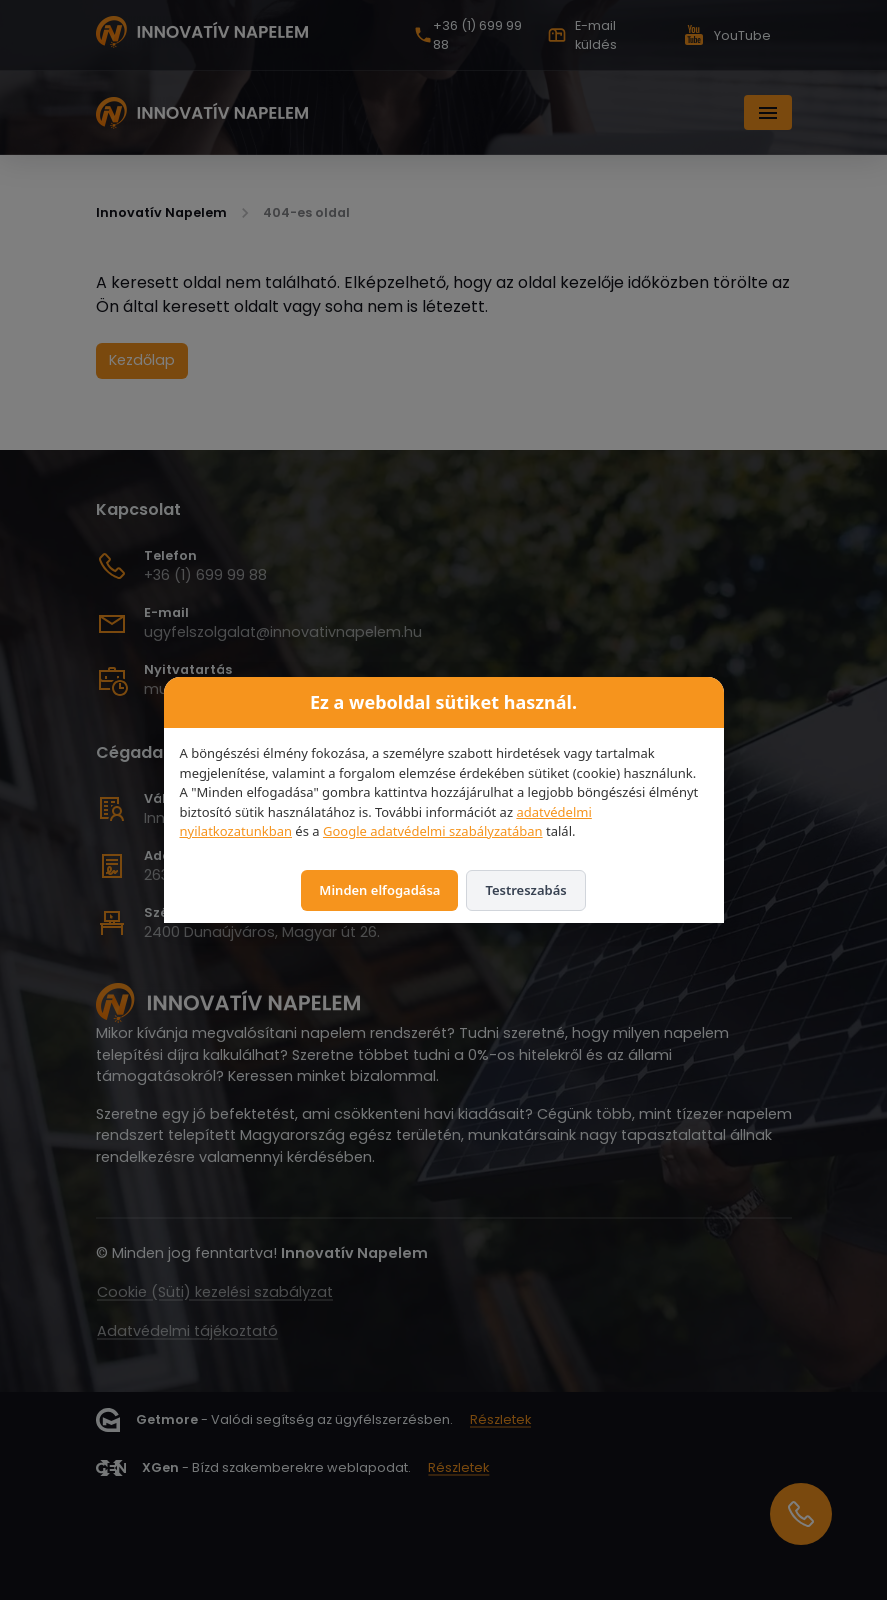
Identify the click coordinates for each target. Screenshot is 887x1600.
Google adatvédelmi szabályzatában (433, 831)
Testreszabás (525, 890)
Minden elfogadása (379, 890)
